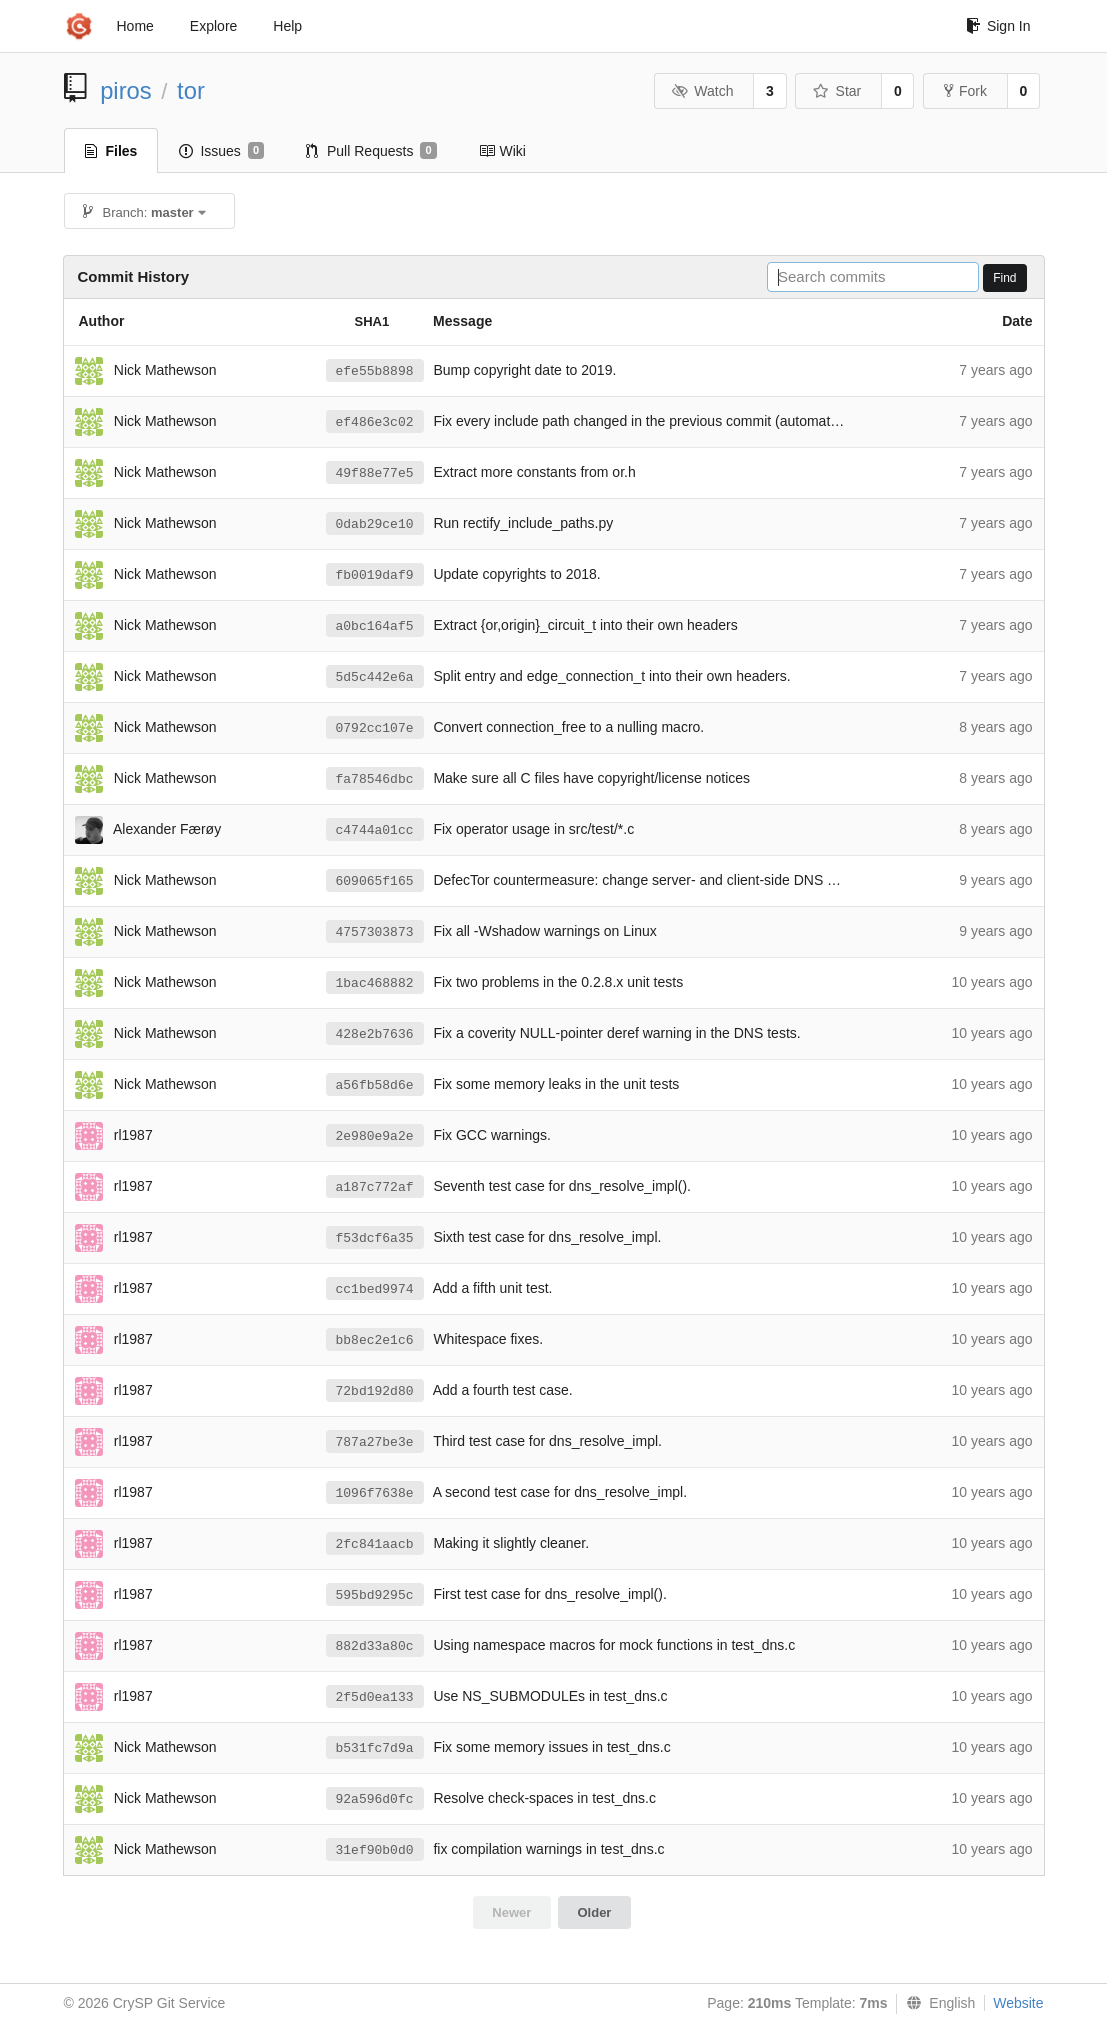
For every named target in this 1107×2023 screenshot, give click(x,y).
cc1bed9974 (375, 1289)
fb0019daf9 (375, 575)
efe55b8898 (375, 371)
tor (191, 90)
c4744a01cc (375, 830)
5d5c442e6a (375, 677)
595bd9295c (375, 1595)
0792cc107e (375, 728)
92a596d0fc (375, 1799)
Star (837, 91)
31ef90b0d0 (375, 1850)
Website (1018, 2003)
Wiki (502, 151)
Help (287, 26)
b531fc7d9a (375, 1748)
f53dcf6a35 (375, 1238)
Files (111, 151)
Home (135, 26)
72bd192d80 (375, 1391)
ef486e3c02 (375, 422)
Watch (703, 91)
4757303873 (375, 932)
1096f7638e (375, 1493)
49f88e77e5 (375, 473)
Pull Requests (371, 151)
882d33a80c (375, 1646)
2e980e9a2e (375, 1136)
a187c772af (375, 1187)
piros (126, 90)
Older (594, 1912)
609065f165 (375, 881)
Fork (965, 91)
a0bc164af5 (375, 626)
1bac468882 (375, 983)
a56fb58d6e (375, 1085)
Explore (213, 26)
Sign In (998, 26)
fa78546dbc (375, 779)
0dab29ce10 (375, 524)
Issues (221, 151)
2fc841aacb (375, 1544)
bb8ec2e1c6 (375, 1340)
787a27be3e (375, 1442)
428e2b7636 (375, 1034)
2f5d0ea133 (375, 1697)
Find (1004, 278)
